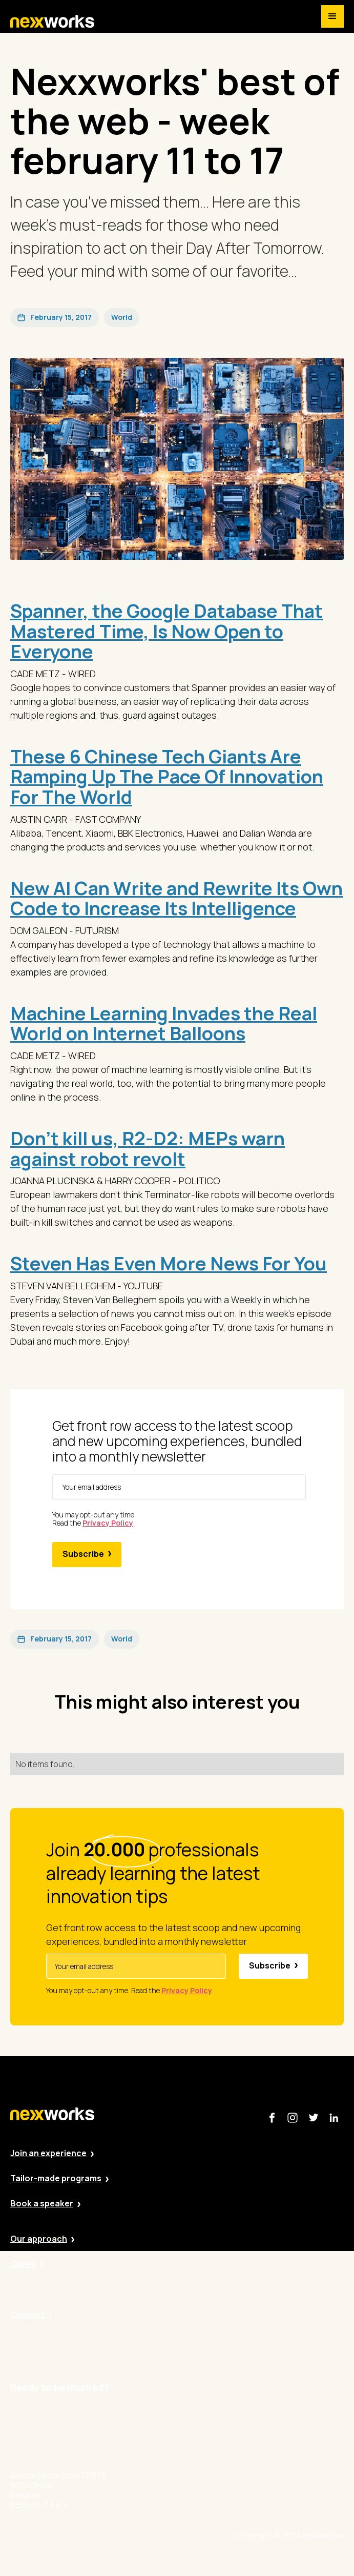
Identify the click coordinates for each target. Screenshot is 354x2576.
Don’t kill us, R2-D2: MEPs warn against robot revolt (147, 1148)
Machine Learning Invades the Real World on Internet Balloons (163, 1023)
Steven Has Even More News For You (168, 1263)
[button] (332, 16)
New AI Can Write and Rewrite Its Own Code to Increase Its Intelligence (176, 898)
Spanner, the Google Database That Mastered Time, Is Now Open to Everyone (166, 631)
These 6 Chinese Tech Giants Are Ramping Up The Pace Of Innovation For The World (166, 776)
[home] (52, 21)
